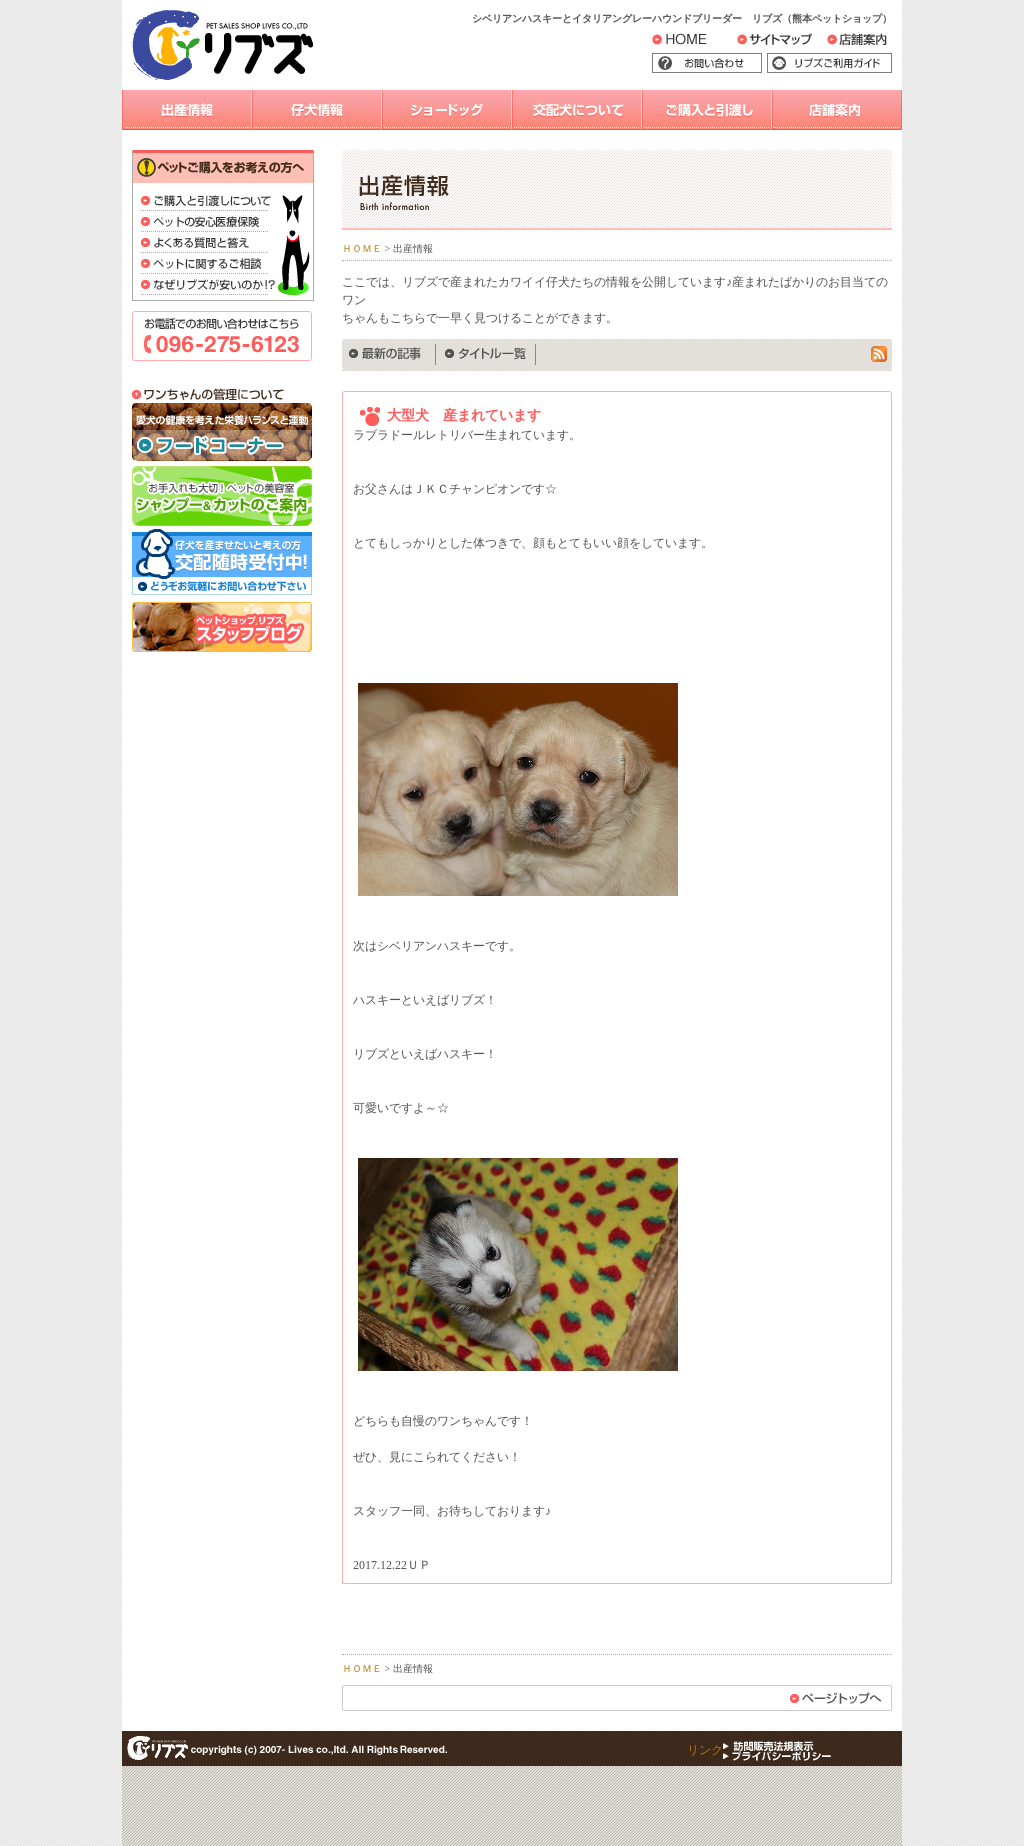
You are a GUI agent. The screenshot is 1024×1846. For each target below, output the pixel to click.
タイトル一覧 (486, 354)
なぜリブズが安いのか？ (208, 286)
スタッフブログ (222, 627)
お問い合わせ (737, 64)
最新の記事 (389, 354)
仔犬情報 (317, 110)
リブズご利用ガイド (844, 64)
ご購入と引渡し (707, 110)
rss (881, 355)
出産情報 (187, 110)
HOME (694, 43)
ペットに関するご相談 (208, 265)
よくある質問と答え (208, 244)
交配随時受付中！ (222, 564)
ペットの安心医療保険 (208, 223)
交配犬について (577, 110)
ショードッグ (447, 110)
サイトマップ (797, 44)
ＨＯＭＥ (362, 248)
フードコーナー (222, 433)
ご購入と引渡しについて (208, 202)
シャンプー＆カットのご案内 (222, 496)
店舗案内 (869, 44)
